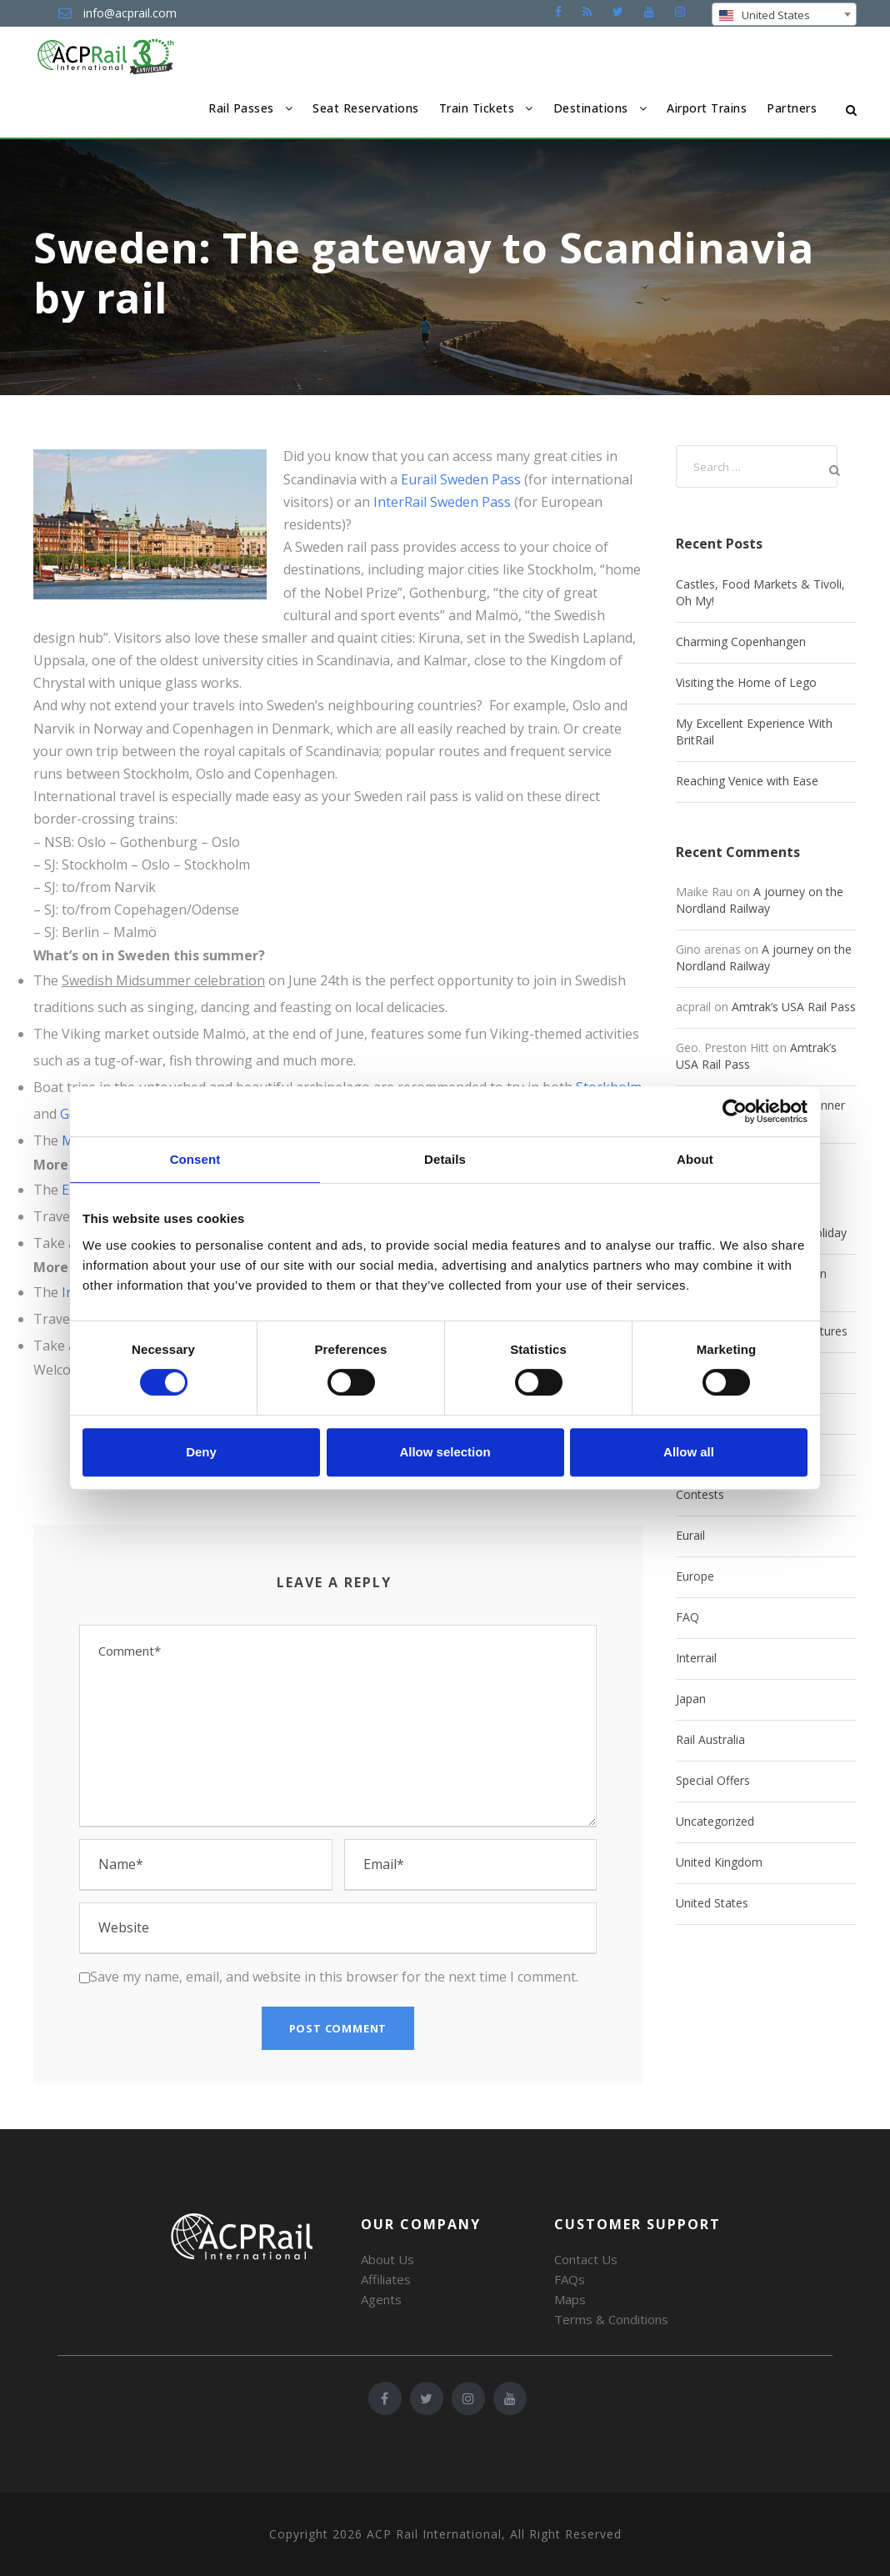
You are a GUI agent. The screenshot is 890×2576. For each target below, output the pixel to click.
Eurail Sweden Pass (461, 479)
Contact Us (586, 2259)
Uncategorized (715, 1821)
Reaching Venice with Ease (747, 781)
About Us (387, 2259)
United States (712, 1903)
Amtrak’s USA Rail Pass (794, 1007)
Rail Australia (710, 1739)
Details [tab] (445, 1159)
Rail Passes (241, 108)
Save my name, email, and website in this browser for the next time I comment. (334, 1976)
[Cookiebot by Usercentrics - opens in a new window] (735, 1111)
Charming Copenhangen (741, 641)
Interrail (696, 1658)
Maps (570, 2299)
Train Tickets (477, 108)
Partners (792, 108)
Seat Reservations (365, 108)
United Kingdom (719, 1862)
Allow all (688, 1452)
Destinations (590, 108)
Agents (381, 2299)
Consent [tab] (195, 1159)
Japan (691, 1698)
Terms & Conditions (611, 2319)
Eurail (690, 1535)
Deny (201, 1452)
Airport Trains (707, 108)
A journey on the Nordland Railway (759, 900)
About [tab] (695, 1159)
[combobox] (784, 14)
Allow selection (444, 1452)
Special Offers (713, 1780)
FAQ (687, 1617)
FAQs (569, 2279)
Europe (695, 1576)
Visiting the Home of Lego (746, 682)
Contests (700, 1494)
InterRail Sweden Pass (442, 502)
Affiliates (386, 2279)
